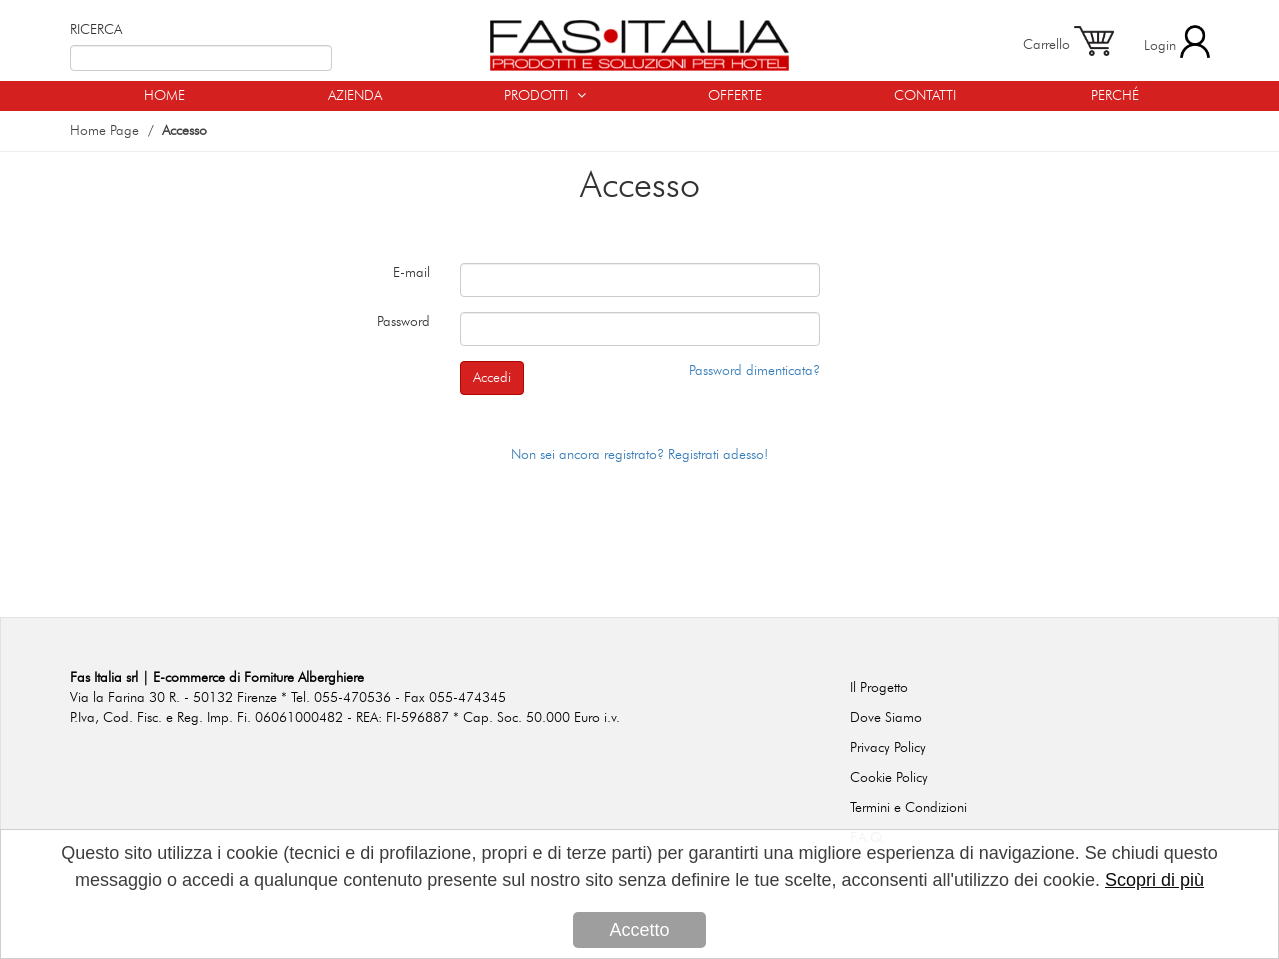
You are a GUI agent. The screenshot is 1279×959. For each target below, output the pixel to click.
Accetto (639, 931)
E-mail (411, 273)
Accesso (184, 131)
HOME (164, 96)
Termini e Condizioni (908, 808)
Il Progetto (879, 688)
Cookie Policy (889, 778)
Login (1177, 41)
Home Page (104, 131)
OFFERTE (735, 96)
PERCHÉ (1115, 96)
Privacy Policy (888, 748)
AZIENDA (355, 96)
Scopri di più (1154, 881)
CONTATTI (925, 96)
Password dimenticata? (754, 371)
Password (403, 322)
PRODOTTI (545, 95)
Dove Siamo (886, 718)
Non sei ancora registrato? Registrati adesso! (639, 455)
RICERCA (96, 30)
